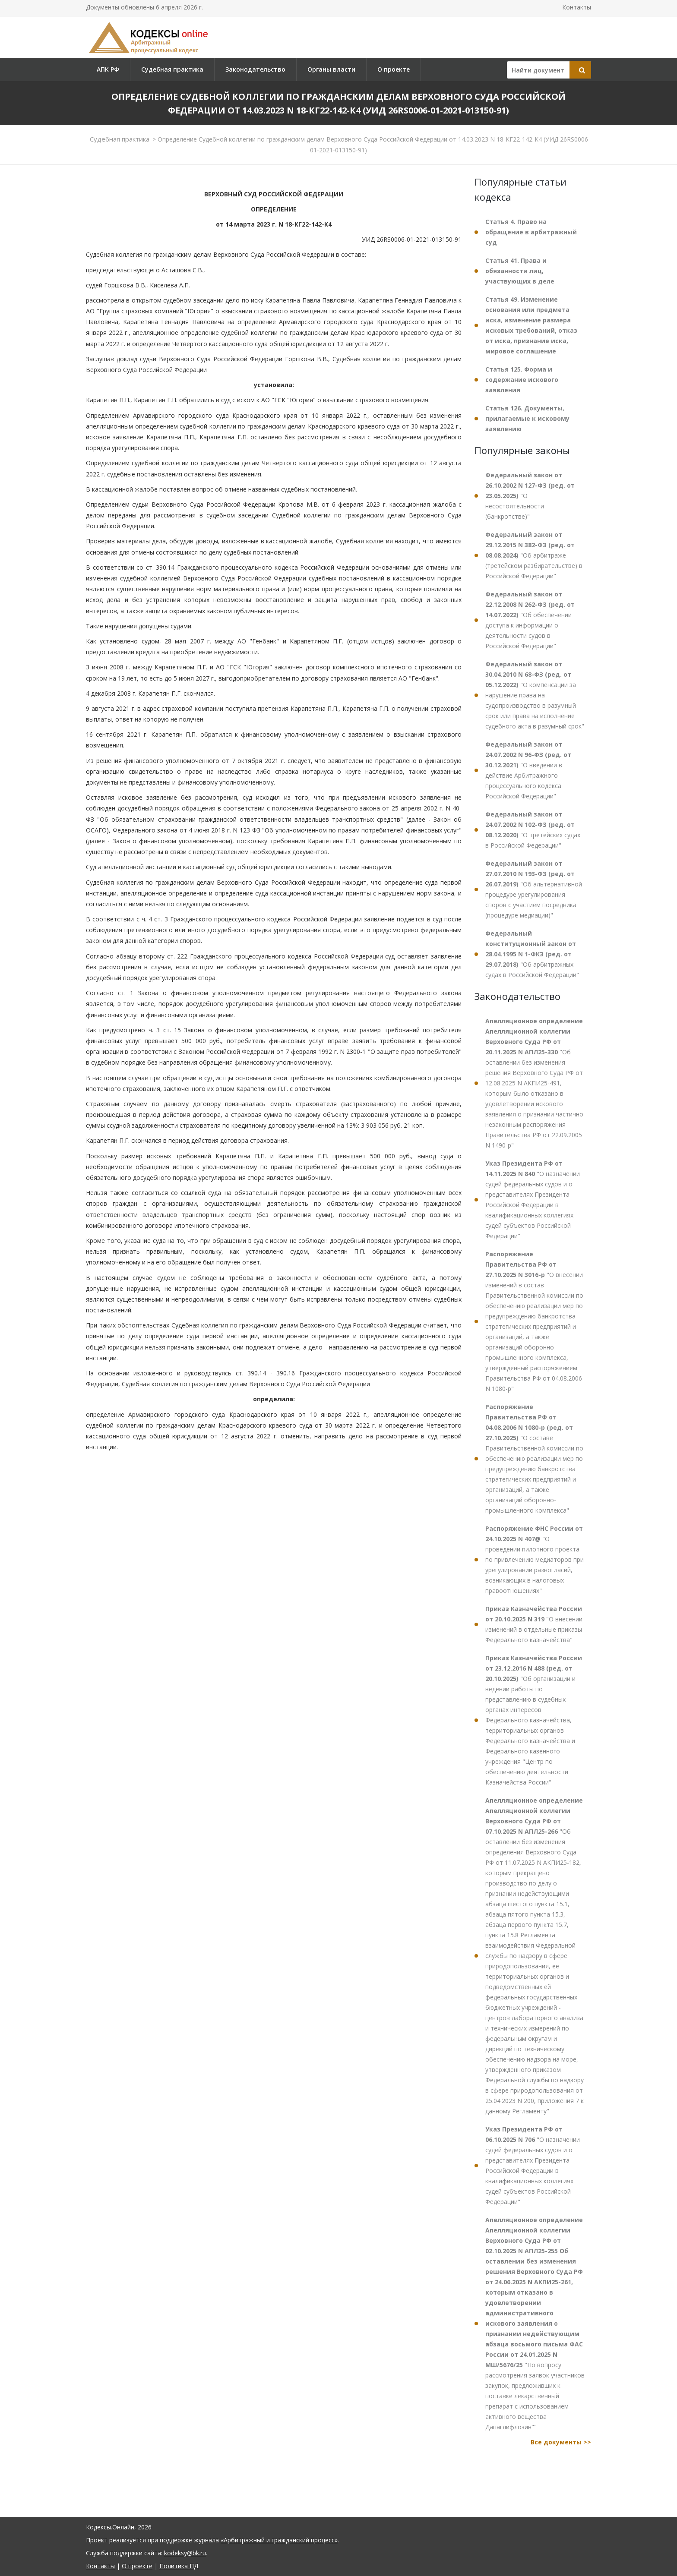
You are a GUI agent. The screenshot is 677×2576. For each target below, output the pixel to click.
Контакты (576, 7)
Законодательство (255, 69)
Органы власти (331, 69)
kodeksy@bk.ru (185, 2553)
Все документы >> (561, 2442)
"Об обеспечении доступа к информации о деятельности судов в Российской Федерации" (530, 620)
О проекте (393, 69)
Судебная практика (172, 69)
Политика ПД (178, 2566)
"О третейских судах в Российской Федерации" (532, 829)
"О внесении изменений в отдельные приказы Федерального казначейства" (533, 1624)
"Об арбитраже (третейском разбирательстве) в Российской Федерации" (533, 555)
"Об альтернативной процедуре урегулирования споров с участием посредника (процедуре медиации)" (533, 889)
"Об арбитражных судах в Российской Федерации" (532, 954)
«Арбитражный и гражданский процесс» (279, 2540)
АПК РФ (108, 69)
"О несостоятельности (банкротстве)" (530, 495)
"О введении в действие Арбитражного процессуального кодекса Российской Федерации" (528, 770)
